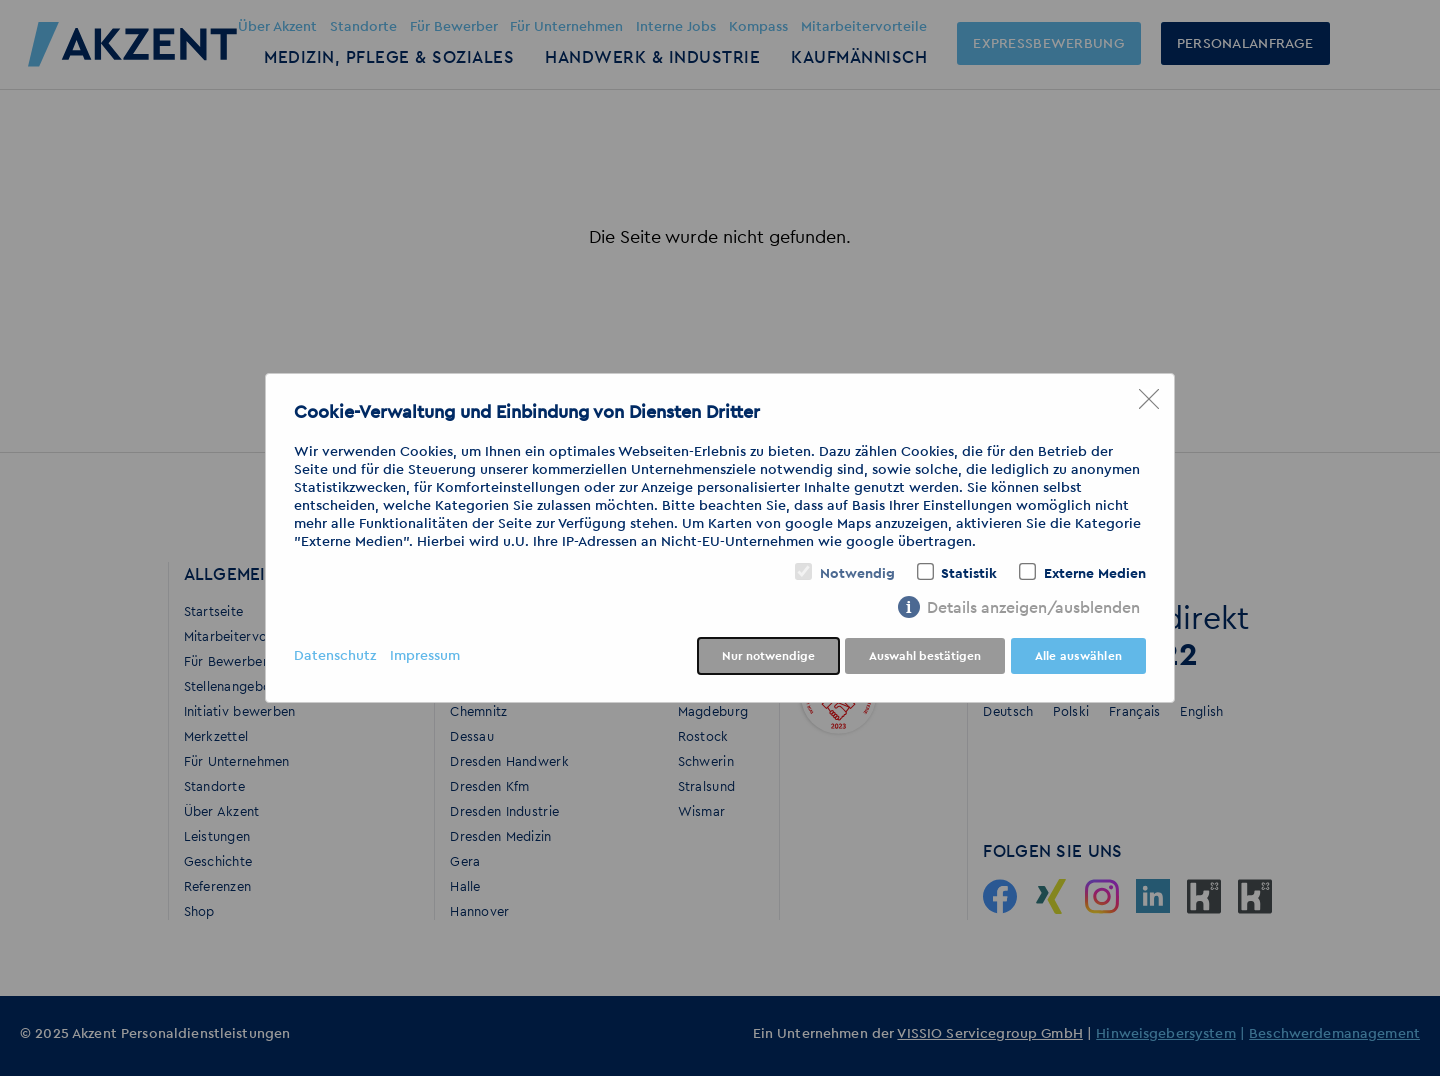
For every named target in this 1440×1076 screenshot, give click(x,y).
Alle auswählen (1078, 656)
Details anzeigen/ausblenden (1033, 608)
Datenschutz (335, 656)
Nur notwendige (768, 656)
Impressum (425, 656)
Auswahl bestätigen (925, 656)
